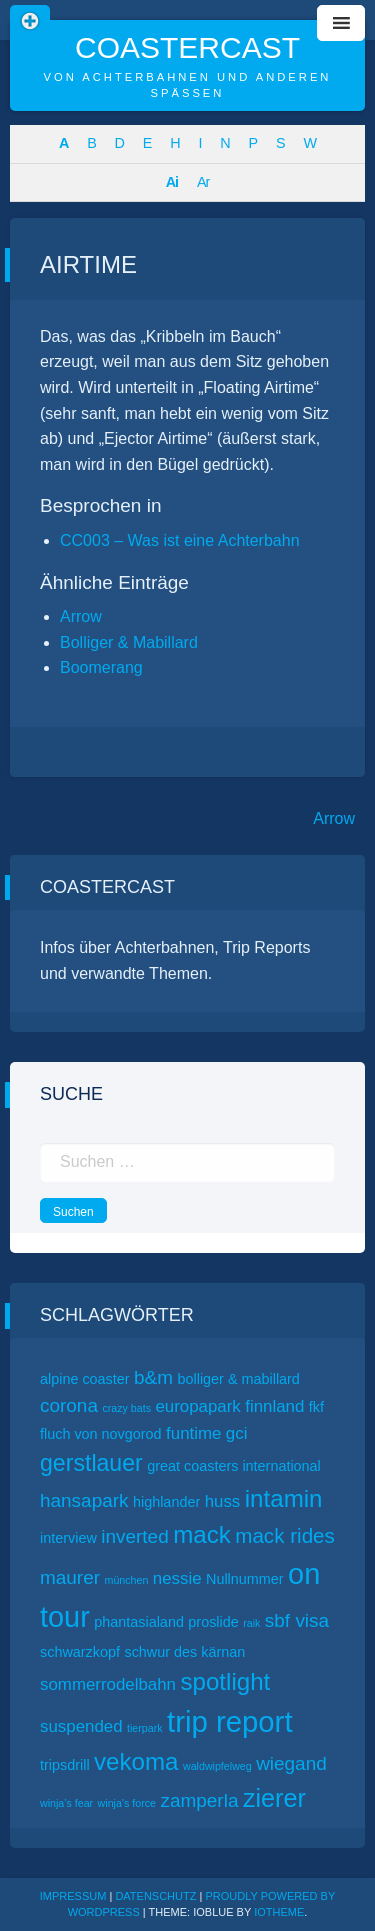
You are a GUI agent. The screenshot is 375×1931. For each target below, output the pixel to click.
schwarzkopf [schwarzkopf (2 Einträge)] (80, 1652)
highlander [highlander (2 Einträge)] (166, 1502)
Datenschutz (155, 1896)
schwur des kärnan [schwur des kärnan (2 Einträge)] (184, 1652)
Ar (203, 182)
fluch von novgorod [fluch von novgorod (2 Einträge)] (101, 1434)
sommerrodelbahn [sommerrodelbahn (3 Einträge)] (108, 1684)
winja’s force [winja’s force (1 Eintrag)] (127, 1803)
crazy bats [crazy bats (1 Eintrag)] (126, 1408)
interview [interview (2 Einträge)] (68, 1538)
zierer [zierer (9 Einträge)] (274, 1798)
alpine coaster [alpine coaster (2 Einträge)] (85, 1379)
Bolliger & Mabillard (129, 642)
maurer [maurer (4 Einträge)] (70, 1577)
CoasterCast (187, 47)
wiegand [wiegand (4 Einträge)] (291, 1763)
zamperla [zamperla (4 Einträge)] (199, 1800)
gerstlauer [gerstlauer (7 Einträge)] (91, 1463)
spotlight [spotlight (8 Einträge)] (225, 1681)
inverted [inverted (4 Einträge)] (134, 1536)
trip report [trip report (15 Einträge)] (230, 1721)
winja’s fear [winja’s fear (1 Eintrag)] (66, 1803)
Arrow (81, 616)
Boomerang (101, 667)
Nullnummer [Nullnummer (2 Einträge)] (245, 1579)
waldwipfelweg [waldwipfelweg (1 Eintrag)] (217, 1766)
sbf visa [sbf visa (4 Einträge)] (297, 1620)
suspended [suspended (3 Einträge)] (81, 1726)
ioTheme (279, 1912)
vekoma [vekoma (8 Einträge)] (136, 1761)
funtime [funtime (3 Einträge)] (193, 1433)
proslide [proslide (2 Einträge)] (213, 1622)
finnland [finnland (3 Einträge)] (274, 1406)
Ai (172, 182)
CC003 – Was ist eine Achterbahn (180, 540)
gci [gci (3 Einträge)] (237, 1433)
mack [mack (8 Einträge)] (202, 1534)
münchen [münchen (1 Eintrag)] (127, 1580)
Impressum (73, 1896)
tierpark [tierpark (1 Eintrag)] (145, 1728)
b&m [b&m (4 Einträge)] (153, 1377)
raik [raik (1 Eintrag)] (251, 1623)
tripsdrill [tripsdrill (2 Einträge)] (65, 1765)
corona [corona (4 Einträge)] (69, 1405)
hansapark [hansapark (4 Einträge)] (84, 1500)
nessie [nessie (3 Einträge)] (177, 1578)
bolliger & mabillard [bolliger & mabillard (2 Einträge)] (239, 1379)
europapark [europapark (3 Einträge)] (197, 1406)
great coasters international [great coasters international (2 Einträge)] (234, 1466)
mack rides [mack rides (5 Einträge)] (285, 1535)
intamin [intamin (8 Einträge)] (284, 1498)
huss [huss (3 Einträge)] (223, 1501)
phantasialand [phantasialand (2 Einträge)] (139, 1622)
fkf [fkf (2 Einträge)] (316, 1407)
